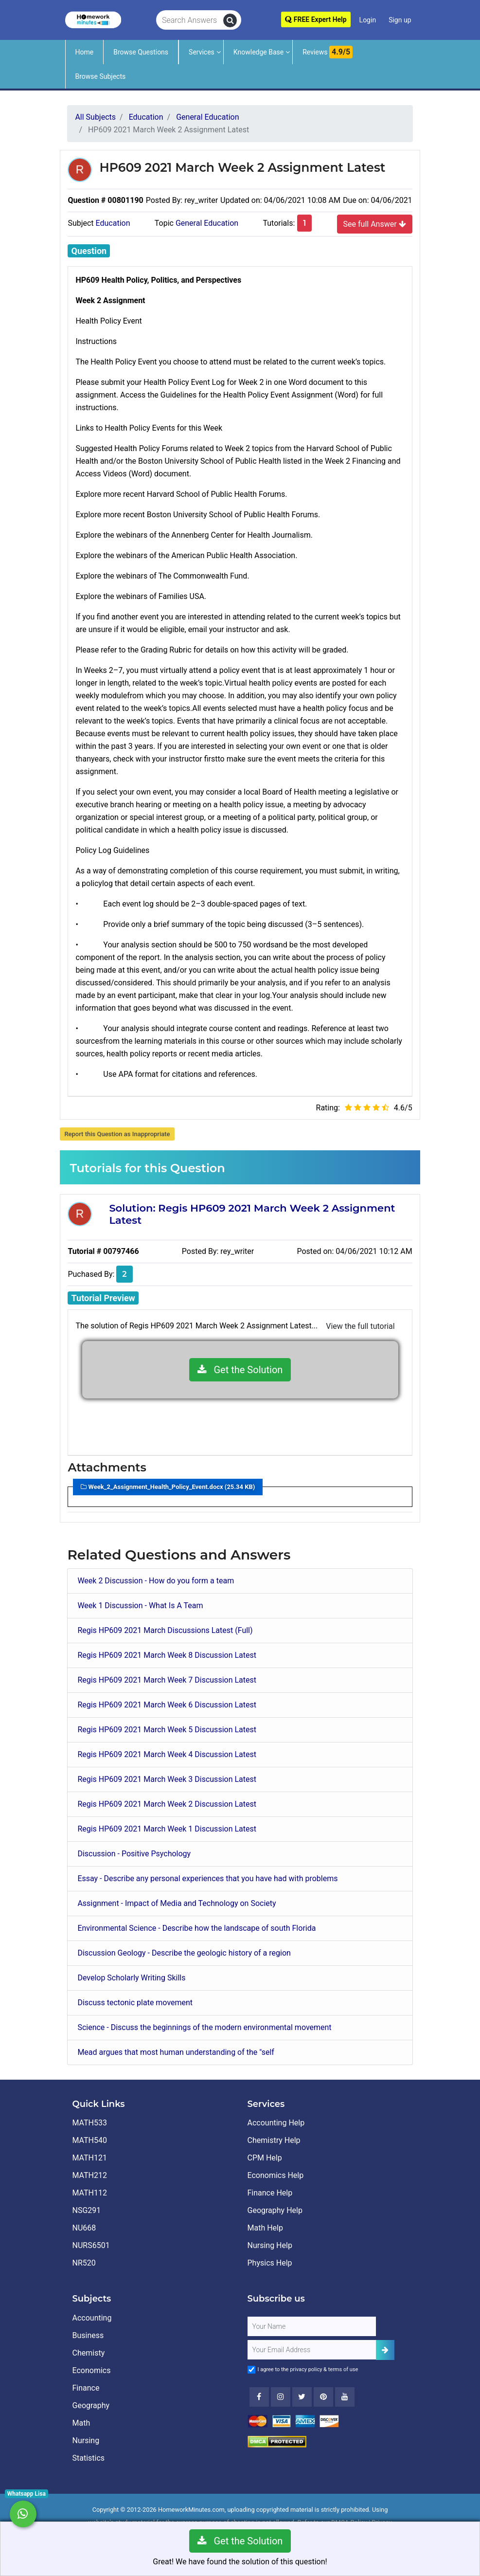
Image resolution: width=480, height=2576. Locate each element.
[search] (230, 20)
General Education (207, 223)
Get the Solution (240, 1369)
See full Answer (374, 224)
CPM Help (265, 2157)
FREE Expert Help (315, 19)
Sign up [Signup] (400, 20)
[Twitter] (302, 2397)
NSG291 (86, 2210)
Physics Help (270, 2263)
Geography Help (275, 2210)
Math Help (265, 2227)
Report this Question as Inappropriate (117, 1134)
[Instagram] (280, 2397)
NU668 (84, 2227)
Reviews (327, 52)
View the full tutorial (360, 1326)
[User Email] (312, 2349)
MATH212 (89, 2175)
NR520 (84, 2263)
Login (367, 20)
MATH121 (89, 2157)
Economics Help (276, 2175)
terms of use (343, 2369)
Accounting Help (276, 2122)
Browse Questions (140, 52)
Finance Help (270, 2192)
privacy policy (306, 2369)
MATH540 (89, 2140)
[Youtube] (323, 2397)
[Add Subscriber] (385, 2350)
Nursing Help (270, 2245)
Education (113, 223)
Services (201, 52)
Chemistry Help (274, 2140)
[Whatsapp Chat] (23, 2514)
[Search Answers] (190, 20)
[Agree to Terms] (251, 2369)
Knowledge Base (258, 52)
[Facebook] (259, 2397)
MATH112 (89, 2192)
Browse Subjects (100, 76)
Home (84, 52)
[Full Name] (312, 2326)
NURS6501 (91, 2245)
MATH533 (89, 2122)
